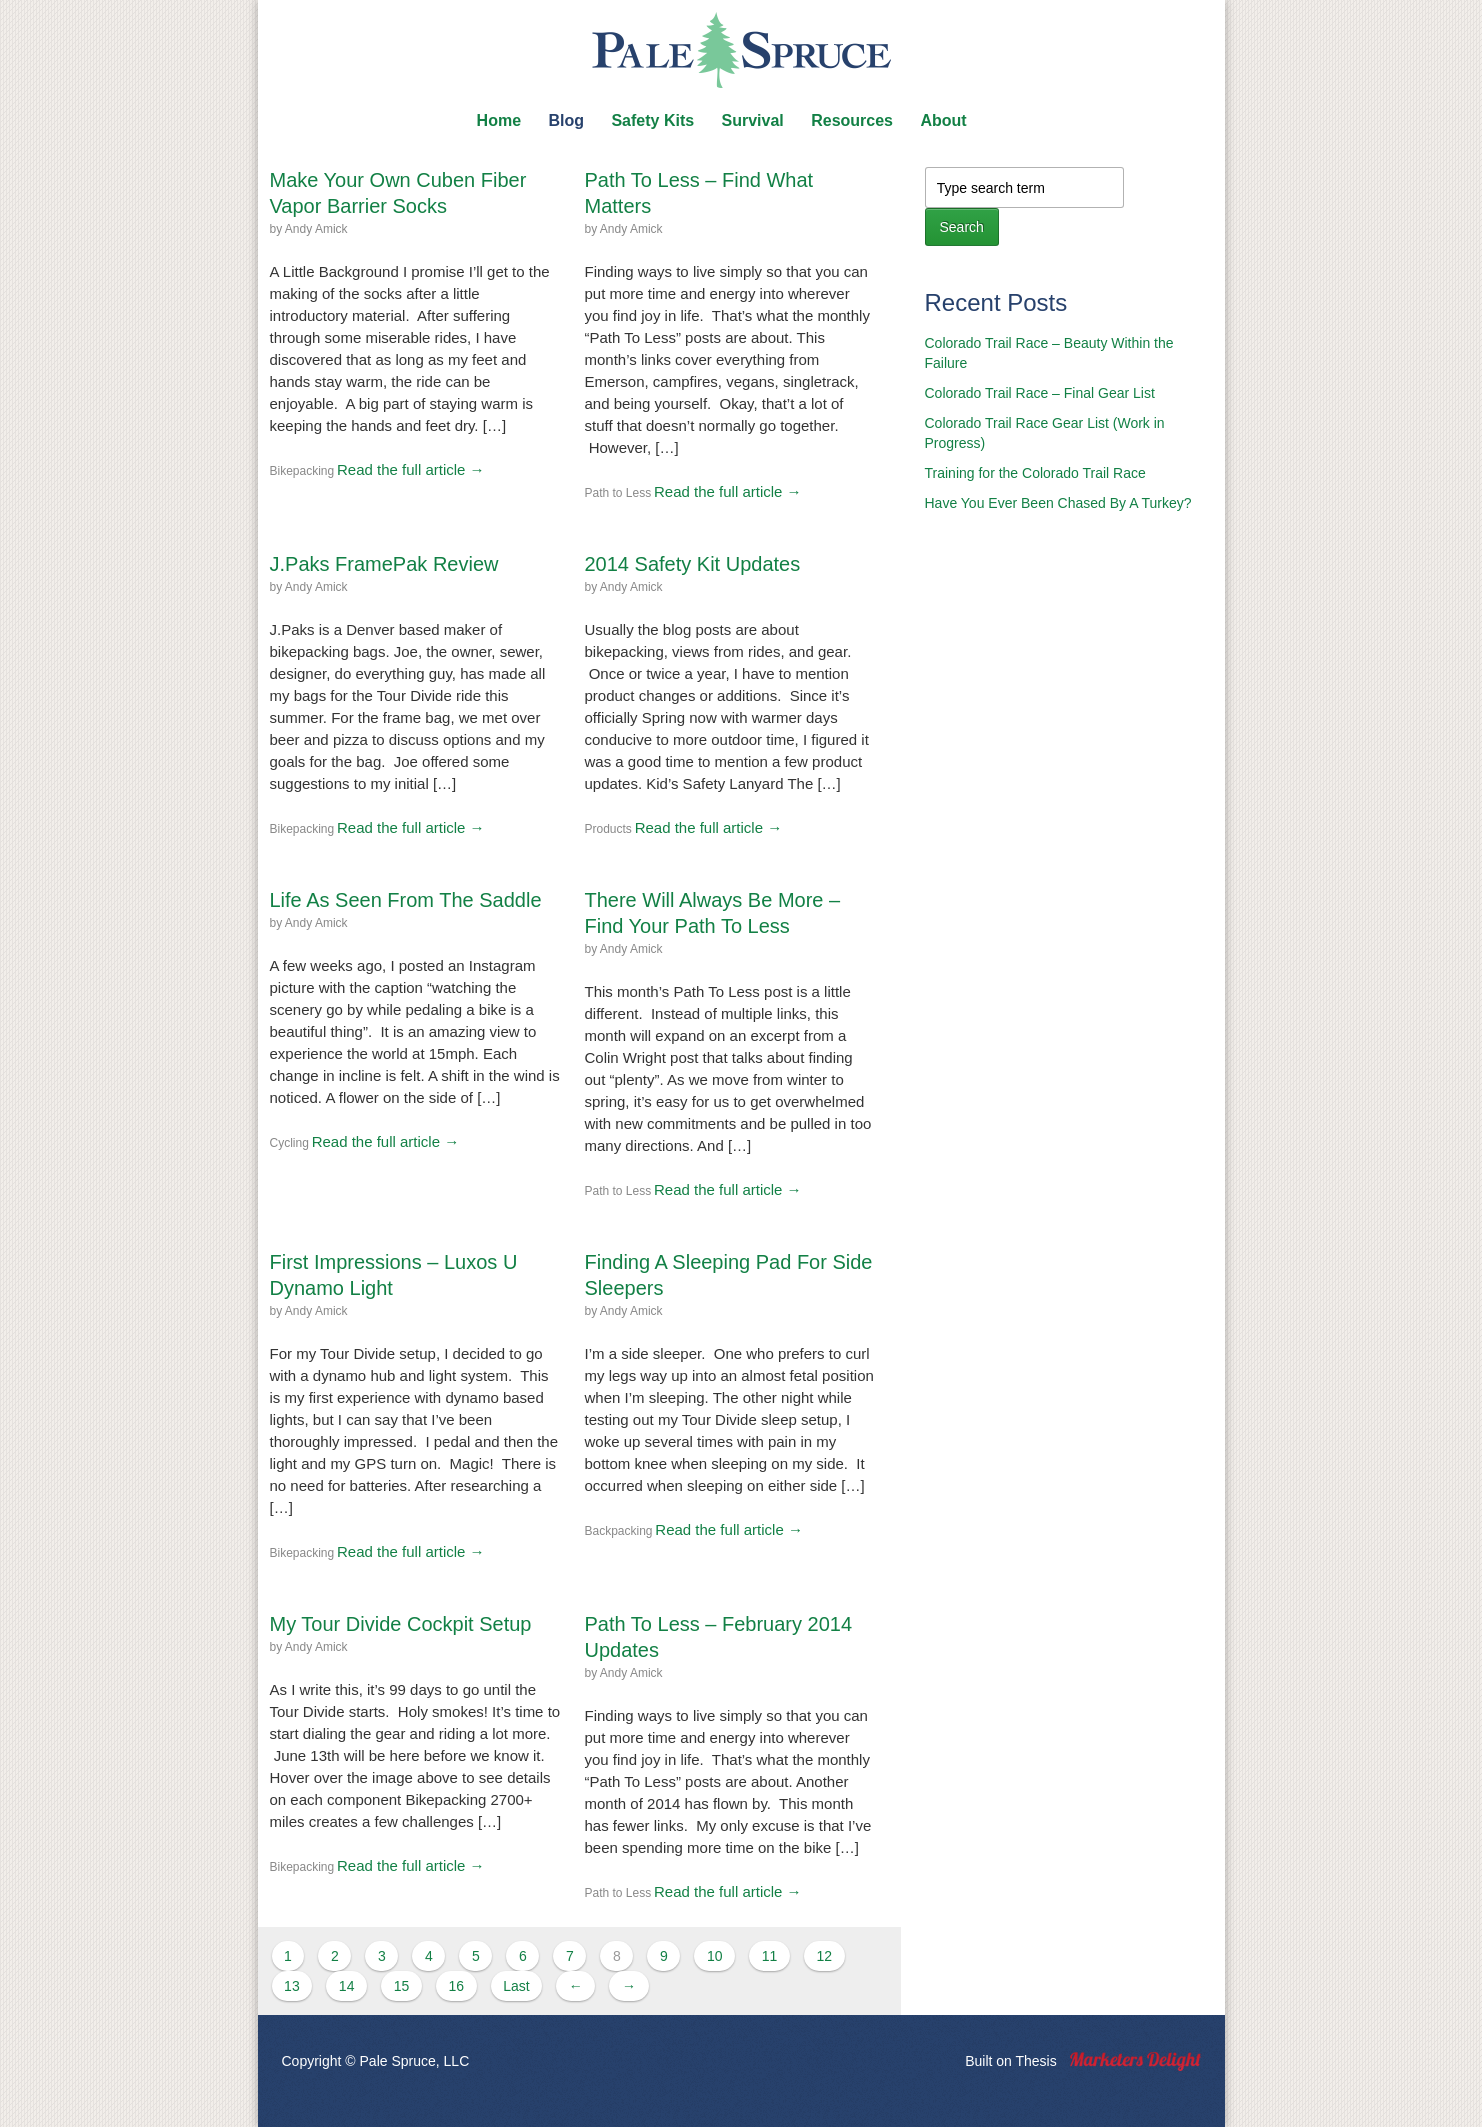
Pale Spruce (741, 50)
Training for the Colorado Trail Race (1035, 473)
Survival (753, 120)
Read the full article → (411, 469)
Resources (852, 120)
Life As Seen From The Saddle (406, 900)
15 (402, 1986)
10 (715, 1956)
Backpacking (619, 1531)
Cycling (289, 1143)
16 (456, 1986)
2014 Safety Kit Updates (693, 564)
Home (499, 120)
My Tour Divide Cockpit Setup (401, 1624)
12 (824, 1956)
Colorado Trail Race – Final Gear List (1040, 393)
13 (292, 1986)
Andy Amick (316, 229)
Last (516, 1986)
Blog (566, 120)
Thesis (1035, 2061)
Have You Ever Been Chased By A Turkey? (1058, 503)
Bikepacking (302, 471)
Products (608, 829)
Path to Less (618, 493)
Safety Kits (652, 120)
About (943, 120)
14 (347, 1986)
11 (770, 1956)
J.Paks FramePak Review (384, 564)
